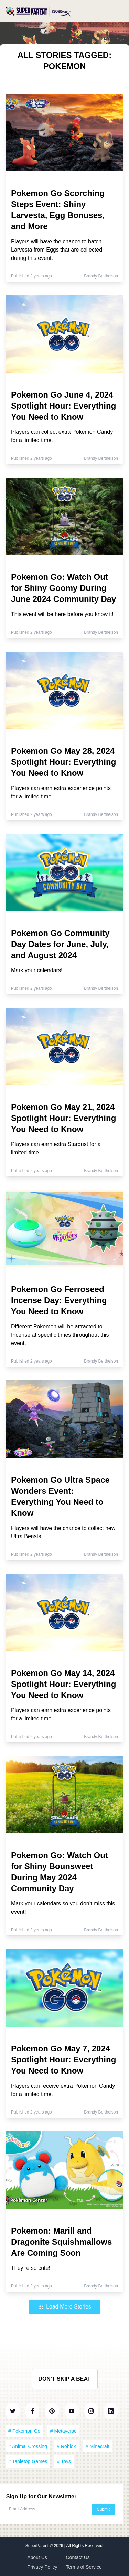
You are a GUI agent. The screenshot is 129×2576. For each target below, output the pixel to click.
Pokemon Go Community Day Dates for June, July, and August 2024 (60, 944)
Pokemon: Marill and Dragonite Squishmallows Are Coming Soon (61, 2241)
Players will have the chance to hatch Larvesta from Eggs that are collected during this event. (56, 249)
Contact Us (78, 2557)
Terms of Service (84, 2567)
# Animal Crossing (27, 2446)
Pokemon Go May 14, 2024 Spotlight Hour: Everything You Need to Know (63, 1684)
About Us (37, 2557)
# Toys (64, 2461)
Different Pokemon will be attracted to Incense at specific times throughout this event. (60, 1335)
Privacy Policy (42, 2567)
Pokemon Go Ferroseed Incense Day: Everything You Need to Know (59, 1300)
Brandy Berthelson (101, 276)
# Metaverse (63, 2431)
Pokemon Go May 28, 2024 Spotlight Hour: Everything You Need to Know (63, 762)
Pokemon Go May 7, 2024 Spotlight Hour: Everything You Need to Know (63, 2059)
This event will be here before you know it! (62, 614)
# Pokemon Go (24, 2431)
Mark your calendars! (36, 970)
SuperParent (37, 2545)
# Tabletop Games (27, 2461)
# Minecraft (97, 2446)
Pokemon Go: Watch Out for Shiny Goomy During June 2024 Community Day (63, 588)
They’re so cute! (30, 2268)
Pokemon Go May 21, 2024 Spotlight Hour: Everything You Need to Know (63, 1118)
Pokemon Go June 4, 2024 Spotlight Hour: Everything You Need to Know (63, 405)
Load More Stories (64, 2307)
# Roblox (66, 2446)
